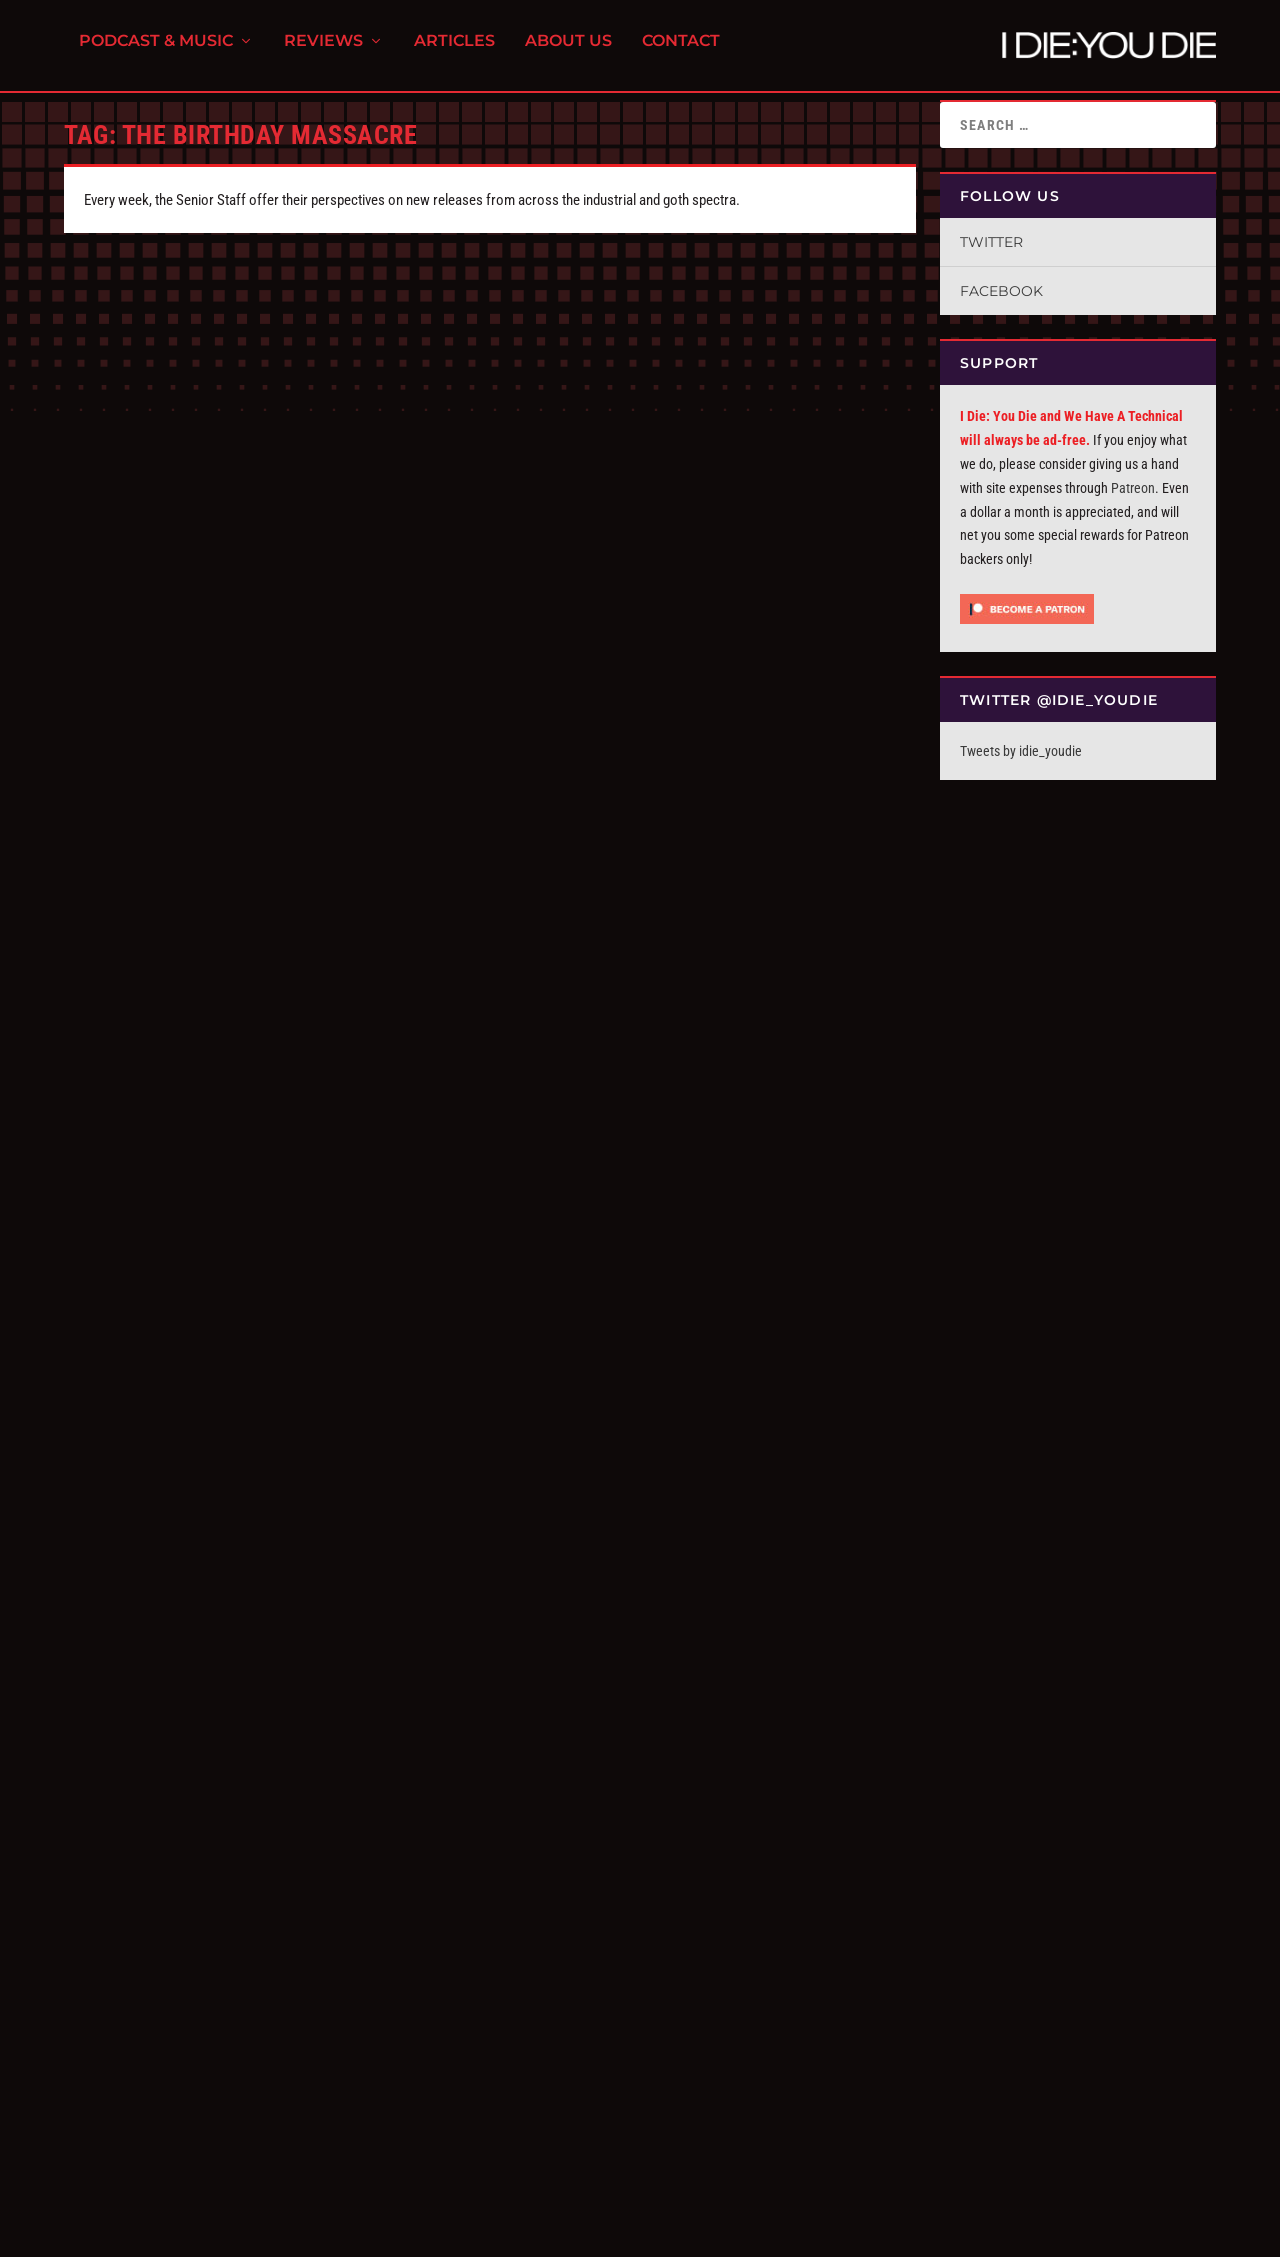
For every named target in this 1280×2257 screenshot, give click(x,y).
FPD (273, 2233)
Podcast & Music (156, 50)
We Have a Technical (357, 1526)
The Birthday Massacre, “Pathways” (229, 537)
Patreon (1133, 488)
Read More (125, 662)
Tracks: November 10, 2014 (189, 1960)
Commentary (271, 1526)
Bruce (112, 1985)
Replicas (662, 1526)
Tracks (223, 1985)
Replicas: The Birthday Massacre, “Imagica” (697, 1501)
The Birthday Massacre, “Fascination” (238, 1003)
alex (108, 562)
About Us (568, 50)
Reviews (323, 50)
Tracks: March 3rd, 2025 (619, 537)
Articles (454, 50)
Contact (681, 50)
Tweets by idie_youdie (1021, 751)
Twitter (991, 242)
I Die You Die (129, 1526)
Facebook (1001, 291)
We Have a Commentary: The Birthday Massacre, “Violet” (233, 1491)
